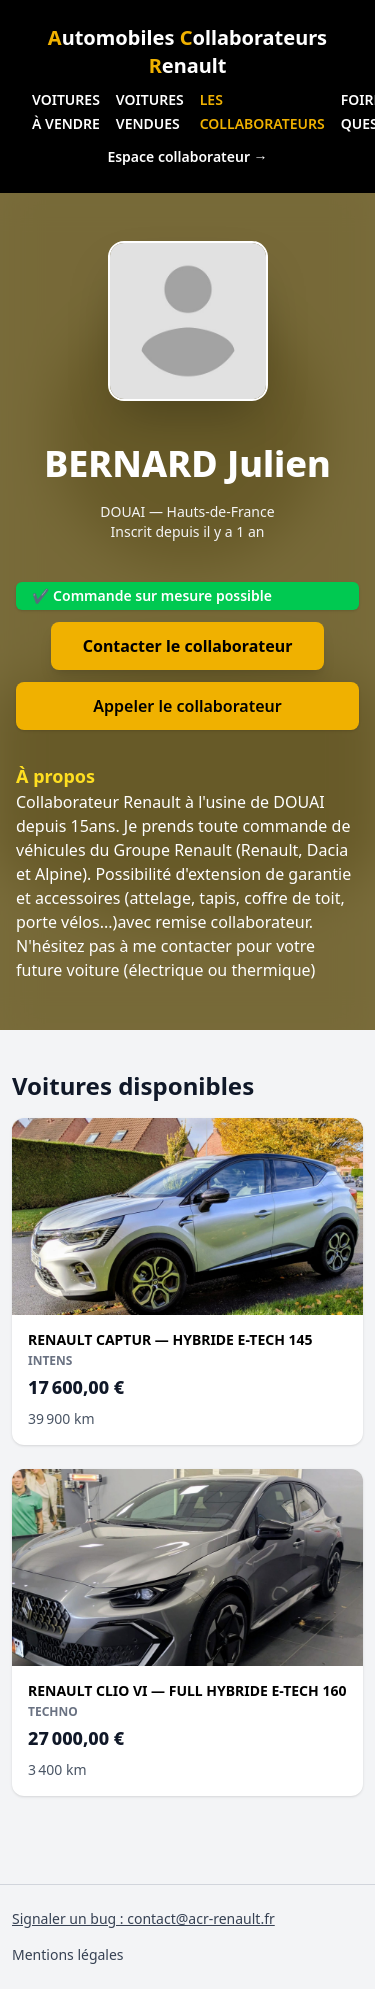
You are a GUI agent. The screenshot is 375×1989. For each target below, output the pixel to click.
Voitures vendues (150, 111)
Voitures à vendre (66, 111)
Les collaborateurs (262, 111)
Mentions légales (68, 1954)
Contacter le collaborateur (188, 646)
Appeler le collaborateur (187, 706)
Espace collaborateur (187, 156)
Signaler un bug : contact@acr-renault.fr (143, 1918)
